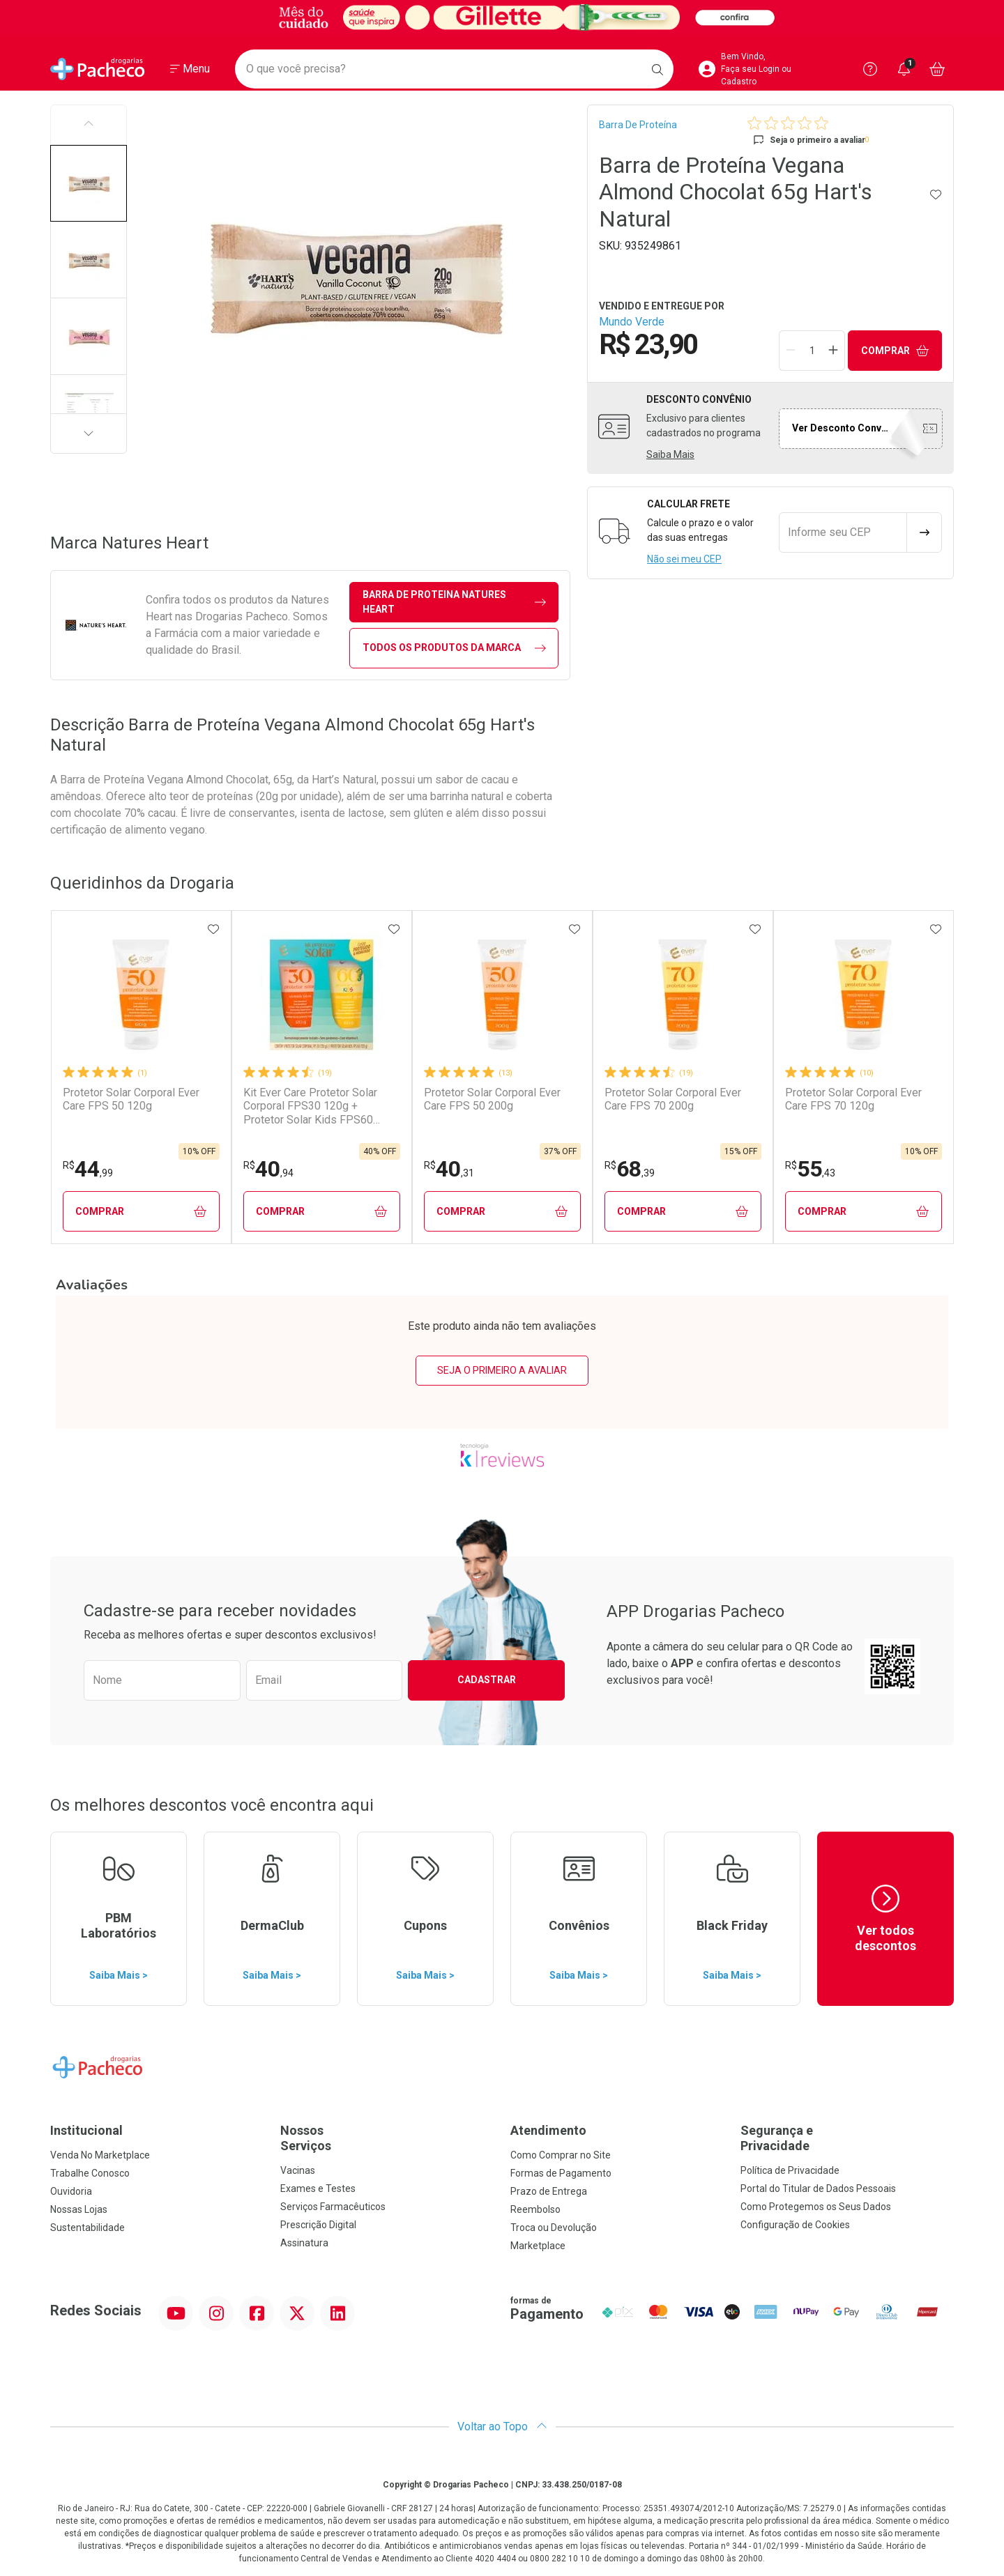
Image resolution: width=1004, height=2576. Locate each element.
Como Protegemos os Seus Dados (815, 2206)
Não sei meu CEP (684, 559)
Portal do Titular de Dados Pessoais (818, 2188)
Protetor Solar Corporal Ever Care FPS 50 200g (492, 1099)
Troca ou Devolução (553, 2227)
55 (810, 1169)
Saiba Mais (670, 454)
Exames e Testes (318, 2188)
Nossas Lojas (78, 2209)
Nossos (387, 2138)
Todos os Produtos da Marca (454, 648)
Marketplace (537, 2245)
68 (629, 1169)
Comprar (895, 351)
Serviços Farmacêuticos (333, 2206)
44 (88, 1169)
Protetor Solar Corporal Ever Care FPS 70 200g (672, 1099)
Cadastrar (486, 1679)
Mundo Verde (631, 321)
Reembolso (535, 2209)
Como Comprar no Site (560, 2155)
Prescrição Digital (318, 2224)
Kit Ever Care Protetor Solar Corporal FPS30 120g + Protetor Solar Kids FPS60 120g (310, 1106)
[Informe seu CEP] (843, 532)
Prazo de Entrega (548, 2191)
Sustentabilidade (87, 2227)
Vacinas (297, 2170)
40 (268, 1169)
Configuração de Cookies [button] (795, 2224)
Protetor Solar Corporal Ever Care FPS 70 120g (853, 1099)
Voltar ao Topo (502, 2426)
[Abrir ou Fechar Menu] (190, 69)
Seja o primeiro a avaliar (502, 1370)
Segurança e (847, 2138)
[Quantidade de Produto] (812, 350)
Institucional (86, 2130)
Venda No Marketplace (100, 2155)
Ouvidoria (71, 2191)
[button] (88, 183)
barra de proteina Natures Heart (454, 602)
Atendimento (548, 2130)
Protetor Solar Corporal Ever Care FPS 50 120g (131, 1099)
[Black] (502, 17)
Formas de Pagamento (560, 2173)
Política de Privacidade (789, 2170)
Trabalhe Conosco (90, 2173)
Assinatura (304, 2242)
